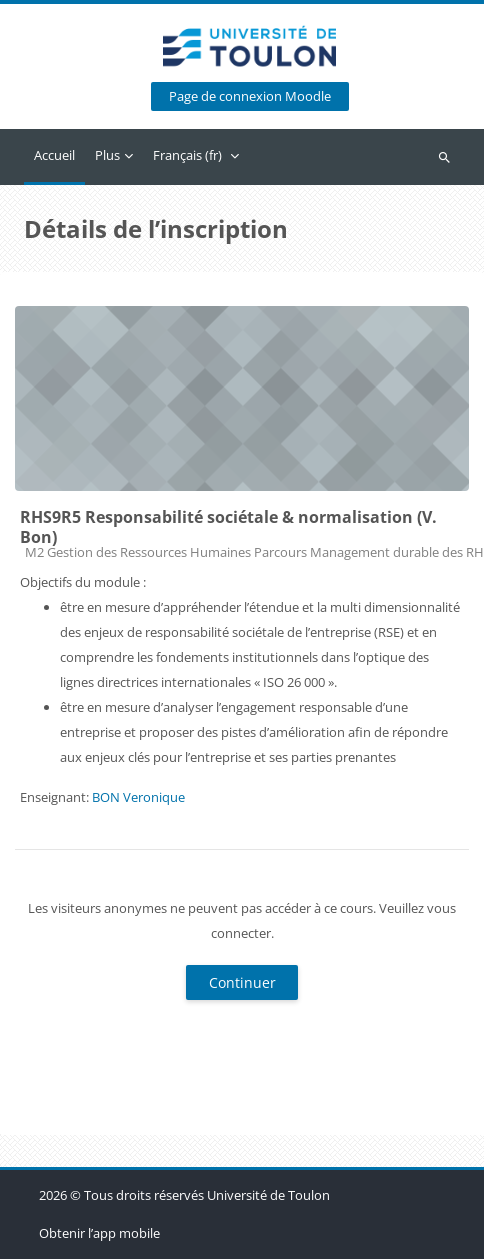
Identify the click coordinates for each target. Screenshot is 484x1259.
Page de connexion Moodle (250, 96)
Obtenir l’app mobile (99, 1233)
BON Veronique (138, 797)
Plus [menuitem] (107, 155)
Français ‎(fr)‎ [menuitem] (187, 155)
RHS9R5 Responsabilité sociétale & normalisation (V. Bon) (228, 527)
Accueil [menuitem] (54, 155)
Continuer (242, 982)
